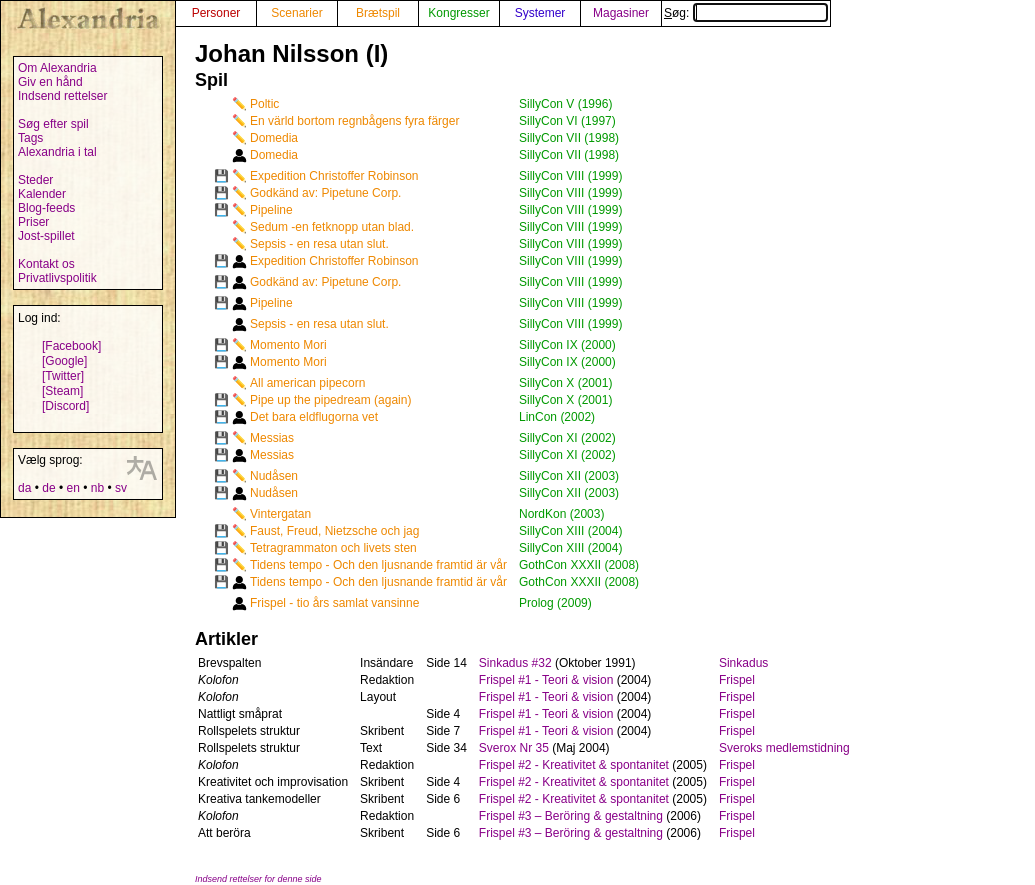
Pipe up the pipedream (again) (330, 400)
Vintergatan (280, 514)
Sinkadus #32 (515, 663)
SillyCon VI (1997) (567, 121)
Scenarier (296, 13)
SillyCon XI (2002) (567, 438)
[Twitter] (63, 376)
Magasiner (621, 13)
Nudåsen (274, 476)
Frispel (737, 680)
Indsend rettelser (62, 96)
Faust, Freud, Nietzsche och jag (334, 531)
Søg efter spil (53, 124)
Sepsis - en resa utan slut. (319, 244)
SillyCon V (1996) (565, 104)
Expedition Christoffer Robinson (334, 176)
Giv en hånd (50, 82)
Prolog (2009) (555, 603)
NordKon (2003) (561, 514)
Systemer (540, 13)
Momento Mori (288, 345)
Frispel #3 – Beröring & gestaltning (571, 816)
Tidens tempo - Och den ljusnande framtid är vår (378, 565)
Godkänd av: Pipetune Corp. (325, 193)
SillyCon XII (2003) (569, 476)
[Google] (64, 361)
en (72, 488)
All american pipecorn (307, 383)
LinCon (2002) (557, 417)
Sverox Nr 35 (514, 748)
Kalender (42, 194)
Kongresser (458, 13)
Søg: (746, 13)
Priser (33, 222)
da (24, 488)
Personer (216, 13)
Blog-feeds (46, 208)
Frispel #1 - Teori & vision (546, 680)
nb (97, 488)
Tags (30, 138)
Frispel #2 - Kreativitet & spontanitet (574, 765)
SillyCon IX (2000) (567, 345)
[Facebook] (71, 346)
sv (121, 488)
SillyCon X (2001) (565, 383)
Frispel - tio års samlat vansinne (334, 603)
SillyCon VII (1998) (569, 138)
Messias (272, 438)
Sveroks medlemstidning (784, 748)
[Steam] (62, 391)
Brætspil (378, 13)
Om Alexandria (57, 68)
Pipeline (271, 210)
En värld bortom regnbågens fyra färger (354, 121)
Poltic (264, 104)
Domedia (274, 138)
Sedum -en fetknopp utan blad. (332, 227)
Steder (35, 180)
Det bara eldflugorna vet (314, 417)
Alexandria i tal (57, 152)
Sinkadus (743, 663)
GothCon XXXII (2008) (579, 565)
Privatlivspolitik (57, 278)
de (48, 488)
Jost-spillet (46, 236)
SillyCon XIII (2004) (570, 531)
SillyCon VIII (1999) (570, 176)
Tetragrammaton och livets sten (333, 548)
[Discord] (65, 406)
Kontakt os (46, 264)
